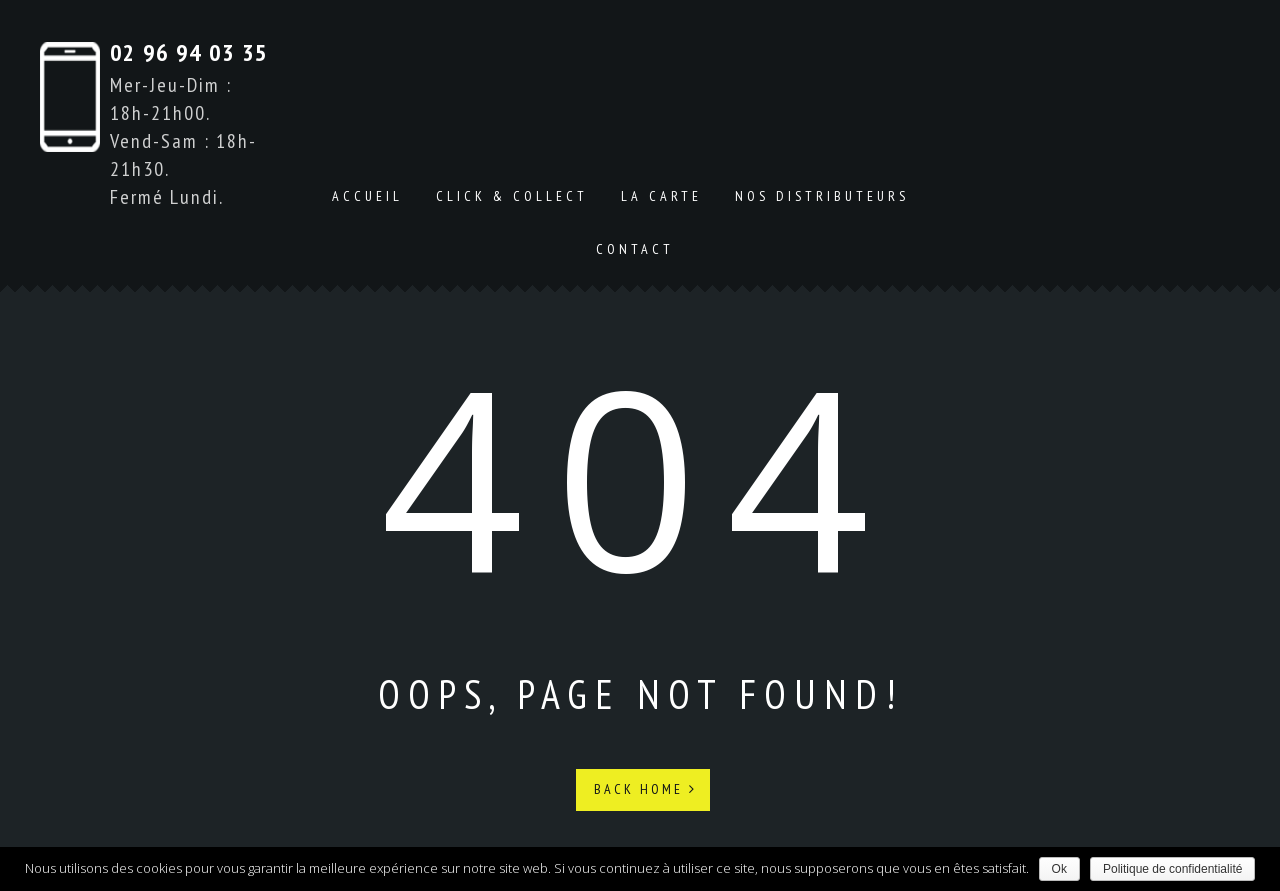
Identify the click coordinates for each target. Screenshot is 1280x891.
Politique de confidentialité (1172, 869)
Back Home (645, 789)
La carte (661, 196)
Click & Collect (512, 196)
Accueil (367, 196)
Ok (1059, 869)
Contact (635, 249)
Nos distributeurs (822, 196)
